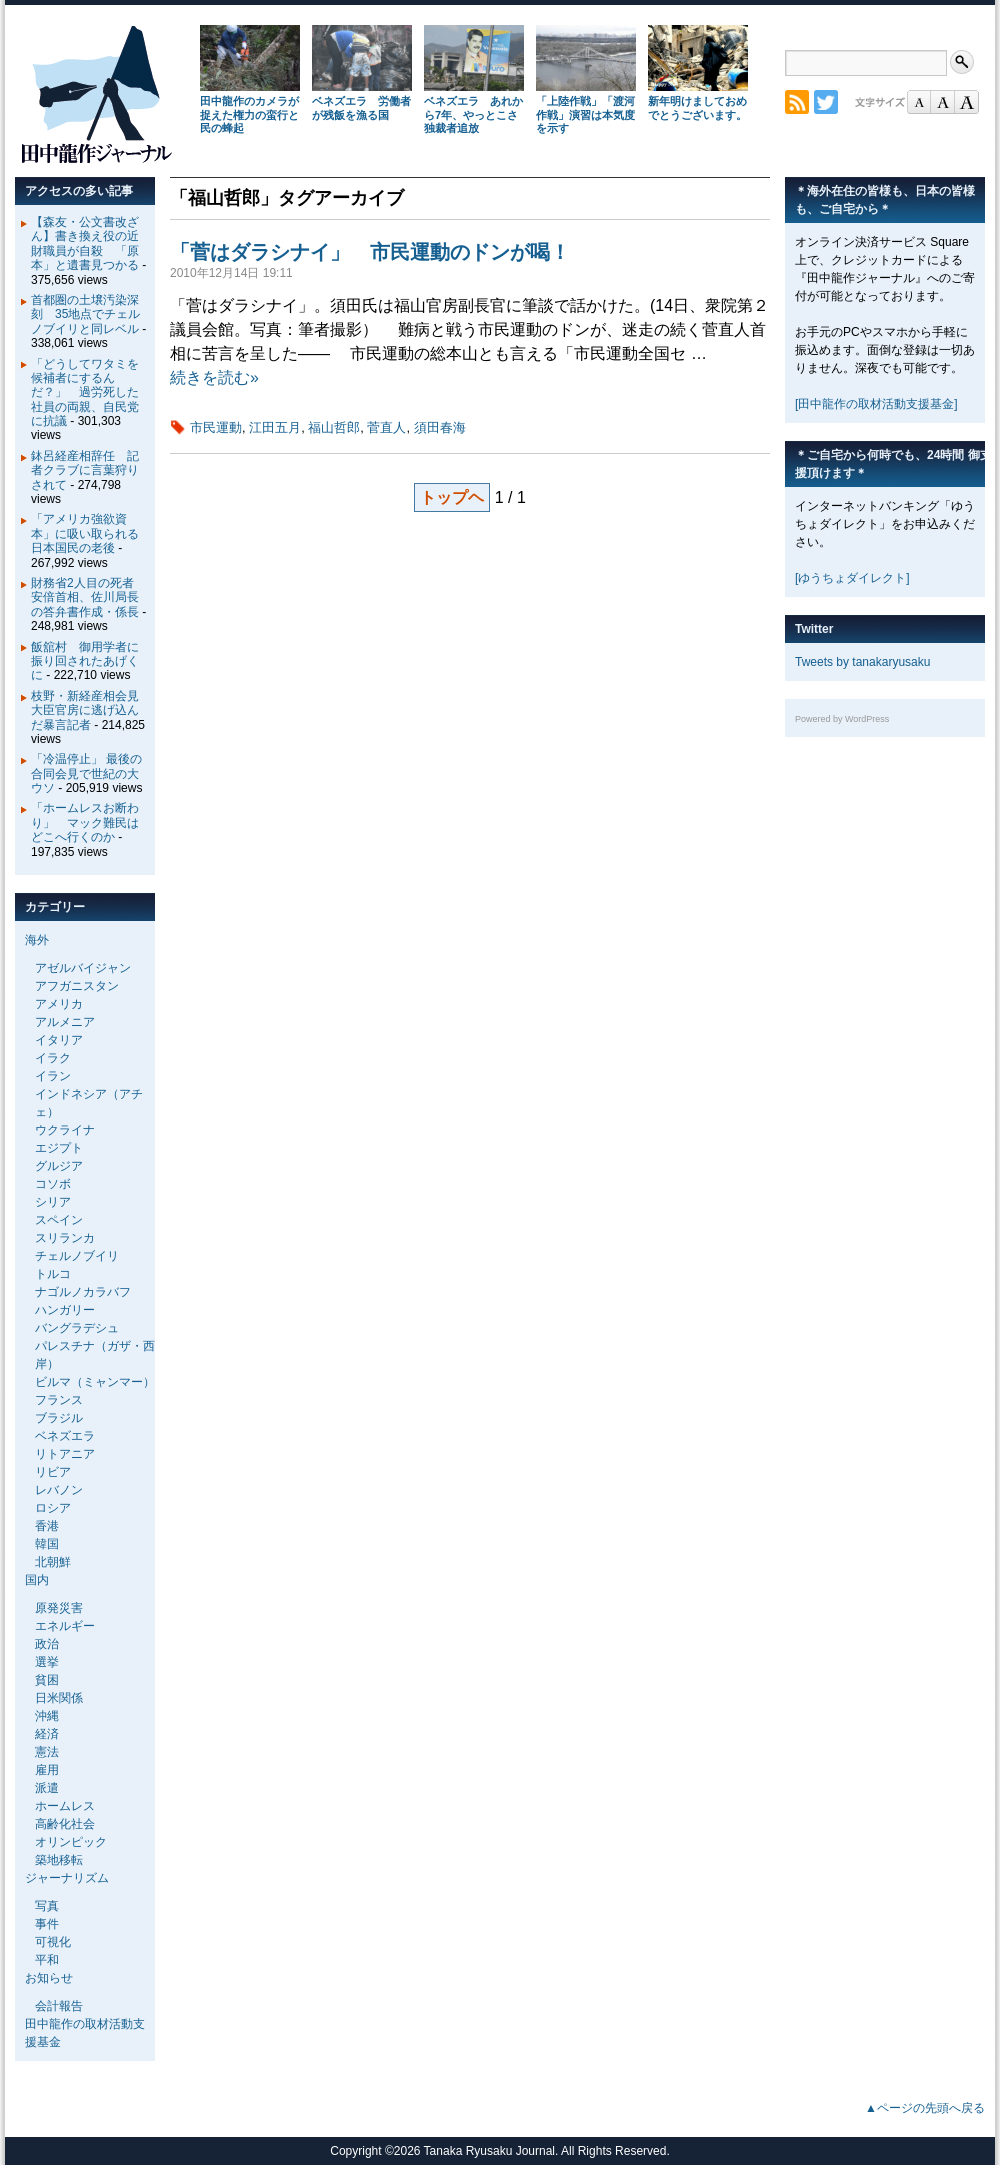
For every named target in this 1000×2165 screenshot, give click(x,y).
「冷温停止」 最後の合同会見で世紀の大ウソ (86, 773)
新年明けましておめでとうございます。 (697, 108)
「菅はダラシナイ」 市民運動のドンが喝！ (370, 252)
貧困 (47, 1680)
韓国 (47, 1544)
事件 (47, 1924)
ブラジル (59, 1418)
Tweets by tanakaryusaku (862, 662)
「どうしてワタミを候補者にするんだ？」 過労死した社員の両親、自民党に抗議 (85, 393)
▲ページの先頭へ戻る (925, 2108)
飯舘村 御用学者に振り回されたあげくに (85, 661)
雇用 (47, 1770)
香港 (47, 1526)
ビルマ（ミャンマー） (95, 1382)
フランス (59, 1400)
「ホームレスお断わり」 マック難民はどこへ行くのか (85, 822)
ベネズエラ (65, 1436)
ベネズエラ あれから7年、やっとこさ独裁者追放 (473, 115)
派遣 (47, 1788)
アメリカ (59, 1004)
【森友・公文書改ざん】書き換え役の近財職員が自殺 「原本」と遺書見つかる (85, 243)
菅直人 (386, 427)
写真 (47, 1906)
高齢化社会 (65, 1824)
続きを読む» (214, 377)
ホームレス (65, 1806)
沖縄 (47, 1716)
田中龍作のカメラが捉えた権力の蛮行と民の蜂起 (249, 115)
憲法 (47, 1752)
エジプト (59, 1148)
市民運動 (216, 427)
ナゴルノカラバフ (83, 1292)
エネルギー (65, 1626)
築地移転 (59, 1860)
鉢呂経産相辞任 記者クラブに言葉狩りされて (85, 470)
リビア (53, 1472)
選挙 (47, 1662)
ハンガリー (65, 1310)
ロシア (53, 1508)
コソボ (53, 1184)
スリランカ (65, 1238)
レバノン (59, 1490)
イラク (53, 1058)
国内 (37, 1580)
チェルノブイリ (77, 1256)
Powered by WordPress (842, 719)
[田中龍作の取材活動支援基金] (876, 404)
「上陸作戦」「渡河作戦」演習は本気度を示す (585, 115)
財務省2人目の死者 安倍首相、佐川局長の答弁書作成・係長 (88, 597)
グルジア (59, 1166)
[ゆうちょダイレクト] (852, 578)
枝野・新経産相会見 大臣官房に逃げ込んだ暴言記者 (91, 710)
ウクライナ (65, 1130)
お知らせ (49, 1978)
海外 (37, 940)
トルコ (53, 1274)
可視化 (53, 1942)
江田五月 (275, 427)
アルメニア (65, 1022)
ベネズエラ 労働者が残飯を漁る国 (361, 108)
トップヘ (452, 497)
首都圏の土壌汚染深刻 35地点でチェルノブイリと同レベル (85, 314)
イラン (53, 1076)
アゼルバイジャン (83, 968)
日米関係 (59, 1698)
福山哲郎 (334, 427)
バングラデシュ (77, 1328)
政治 (47, 1644)
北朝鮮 (53, 1562)
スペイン (59, 1220)
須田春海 (440, 427)
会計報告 (59, 2006)
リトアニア (65, 1454)
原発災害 (59, 1608)
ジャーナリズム (67, 1878)
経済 (47, 1734)
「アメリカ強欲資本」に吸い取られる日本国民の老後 (85, 533)
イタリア (59, 1040)
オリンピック (71, 1842)
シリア (53, 1202)
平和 (47, 1960)
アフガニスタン (77, 986)
